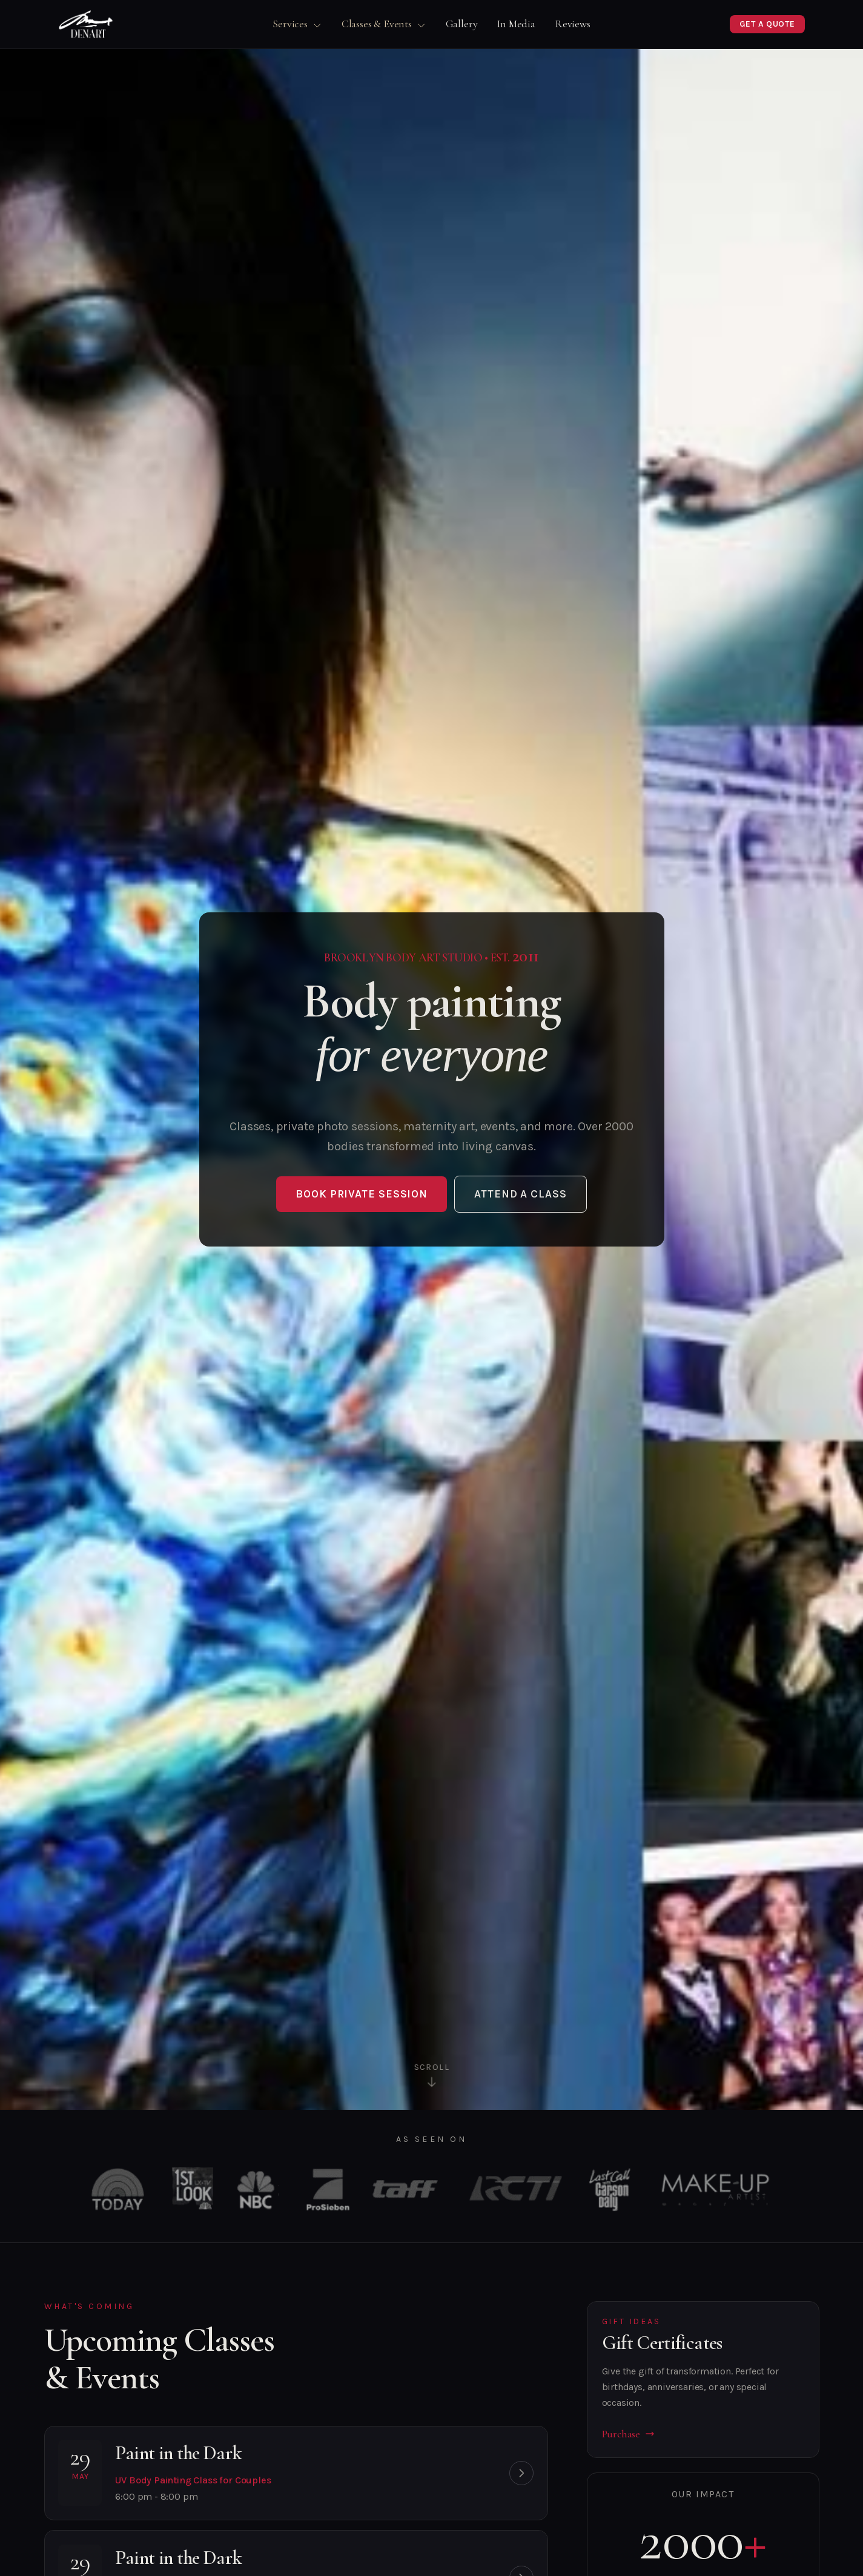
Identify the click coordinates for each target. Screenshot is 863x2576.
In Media (516, 23)
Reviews (572, 23)
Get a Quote (767, 24)
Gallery (462, 23)
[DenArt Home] (86, 24)
